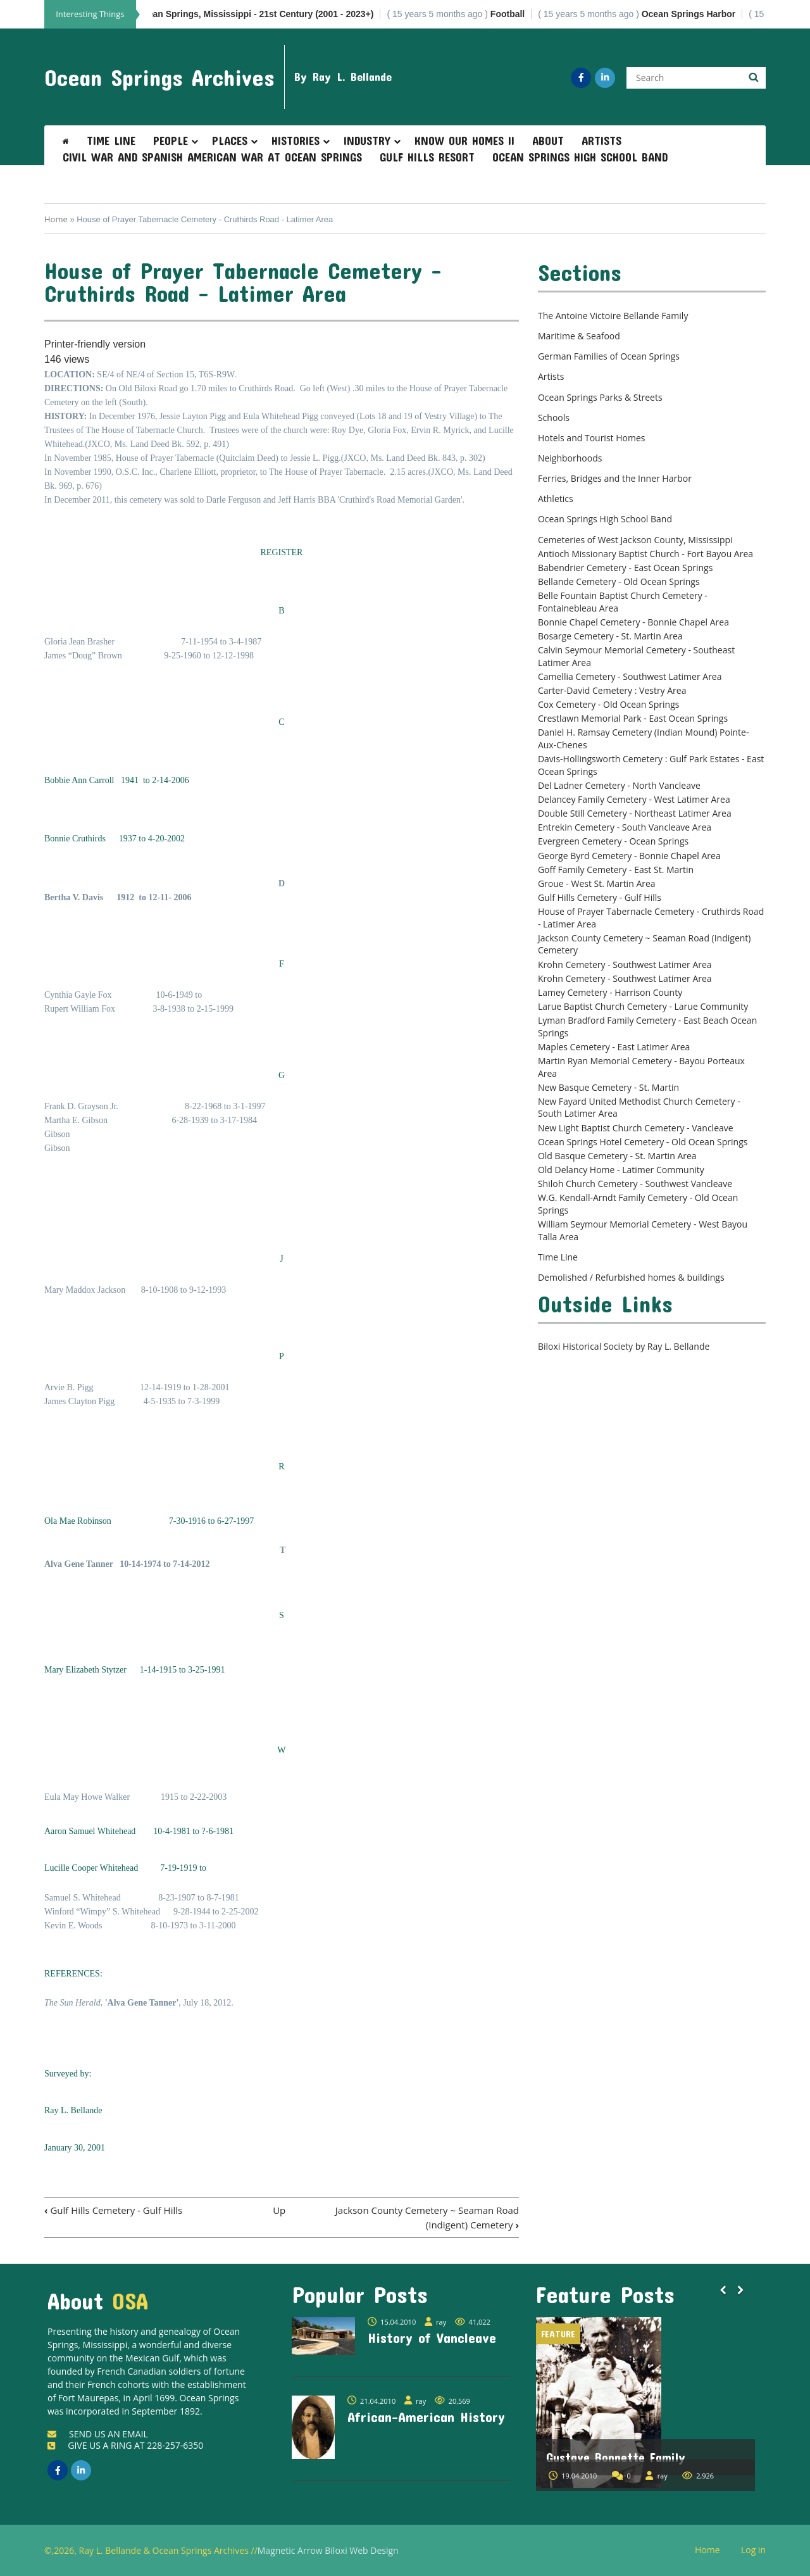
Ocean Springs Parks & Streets (600, 397)
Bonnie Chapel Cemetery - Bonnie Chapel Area (633, 622)
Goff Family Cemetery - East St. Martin (616, 870)
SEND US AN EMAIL (97, 2434)
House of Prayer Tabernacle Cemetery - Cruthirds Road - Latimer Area (651, 917)
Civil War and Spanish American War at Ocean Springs (212, 157)
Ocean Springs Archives (159, 77)
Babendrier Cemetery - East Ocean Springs (625, 568)
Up (279, 2210)
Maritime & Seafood (579, 336)
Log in (758, 2550)
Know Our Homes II (464, 141)
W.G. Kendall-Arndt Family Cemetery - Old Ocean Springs (638, 1203)
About (548, 141)
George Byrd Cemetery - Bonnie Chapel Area (629, 856)
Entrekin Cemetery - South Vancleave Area (624, 827)
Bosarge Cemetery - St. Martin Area (610, 636)
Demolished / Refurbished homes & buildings (631, 1277)
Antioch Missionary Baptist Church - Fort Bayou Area (645, 554)
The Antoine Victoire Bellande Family (613, 316)
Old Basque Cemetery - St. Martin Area (617, 1156)
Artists (601, 141)
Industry (367, 141)
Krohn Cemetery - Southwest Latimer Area (625, 964)
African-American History (426, 2416)
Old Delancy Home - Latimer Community (621, 1170)
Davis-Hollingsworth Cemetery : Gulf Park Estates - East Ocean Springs (651, 765)
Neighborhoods (570, 458)
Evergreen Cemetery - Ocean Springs (613, 841)
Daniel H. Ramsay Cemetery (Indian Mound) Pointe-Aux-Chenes (643, 738)
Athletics (555, 499)
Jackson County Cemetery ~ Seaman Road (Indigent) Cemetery (644, 944)
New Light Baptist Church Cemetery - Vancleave (635, 1128)
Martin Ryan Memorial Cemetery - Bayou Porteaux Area (641, 1067)
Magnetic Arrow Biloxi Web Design (328, 2550)
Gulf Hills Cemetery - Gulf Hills (113, 2210)
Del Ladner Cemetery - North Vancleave (619, 785)
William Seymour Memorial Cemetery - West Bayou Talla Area (642, 1230)
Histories (295, 141)
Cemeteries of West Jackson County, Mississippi (635, 540)
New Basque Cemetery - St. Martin (608, 1087)
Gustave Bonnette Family (615, 2457)
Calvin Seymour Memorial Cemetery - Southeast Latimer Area (636, 656)
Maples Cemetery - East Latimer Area (614, 1047)
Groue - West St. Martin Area (597, 883)
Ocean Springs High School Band (580, 157)
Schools (554, 418)
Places (229, 141)
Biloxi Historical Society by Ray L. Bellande (623, 1346)
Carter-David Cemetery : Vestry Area (612, 690)
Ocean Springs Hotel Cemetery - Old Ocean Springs (643, 1142)
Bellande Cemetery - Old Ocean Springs (619, 581)
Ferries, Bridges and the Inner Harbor (615, 478)
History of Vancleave (432, 2337)
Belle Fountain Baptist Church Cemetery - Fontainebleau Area (622, 601)
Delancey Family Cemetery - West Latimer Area (634, 799)
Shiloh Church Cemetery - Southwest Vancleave (635, 1184)
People (170, 141)
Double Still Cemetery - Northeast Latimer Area (635, 813)
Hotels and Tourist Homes (591, 438)
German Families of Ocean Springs (609, 356)
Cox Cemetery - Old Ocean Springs (609, 704)
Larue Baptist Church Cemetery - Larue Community (643, 1006)
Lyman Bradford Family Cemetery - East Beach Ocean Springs (647, 1026)
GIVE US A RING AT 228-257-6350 (125, 2445)
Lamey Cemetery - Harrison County (610, 992)
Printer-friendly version (95, 344)
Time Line (111, 141)
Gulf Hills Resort (427, 157)
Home (56, 219)
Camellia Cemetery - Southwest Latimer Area (630, 676)
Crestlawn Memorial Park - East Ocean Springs (633, 718)
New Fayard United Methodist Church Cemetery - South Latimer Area (639, 1107)
